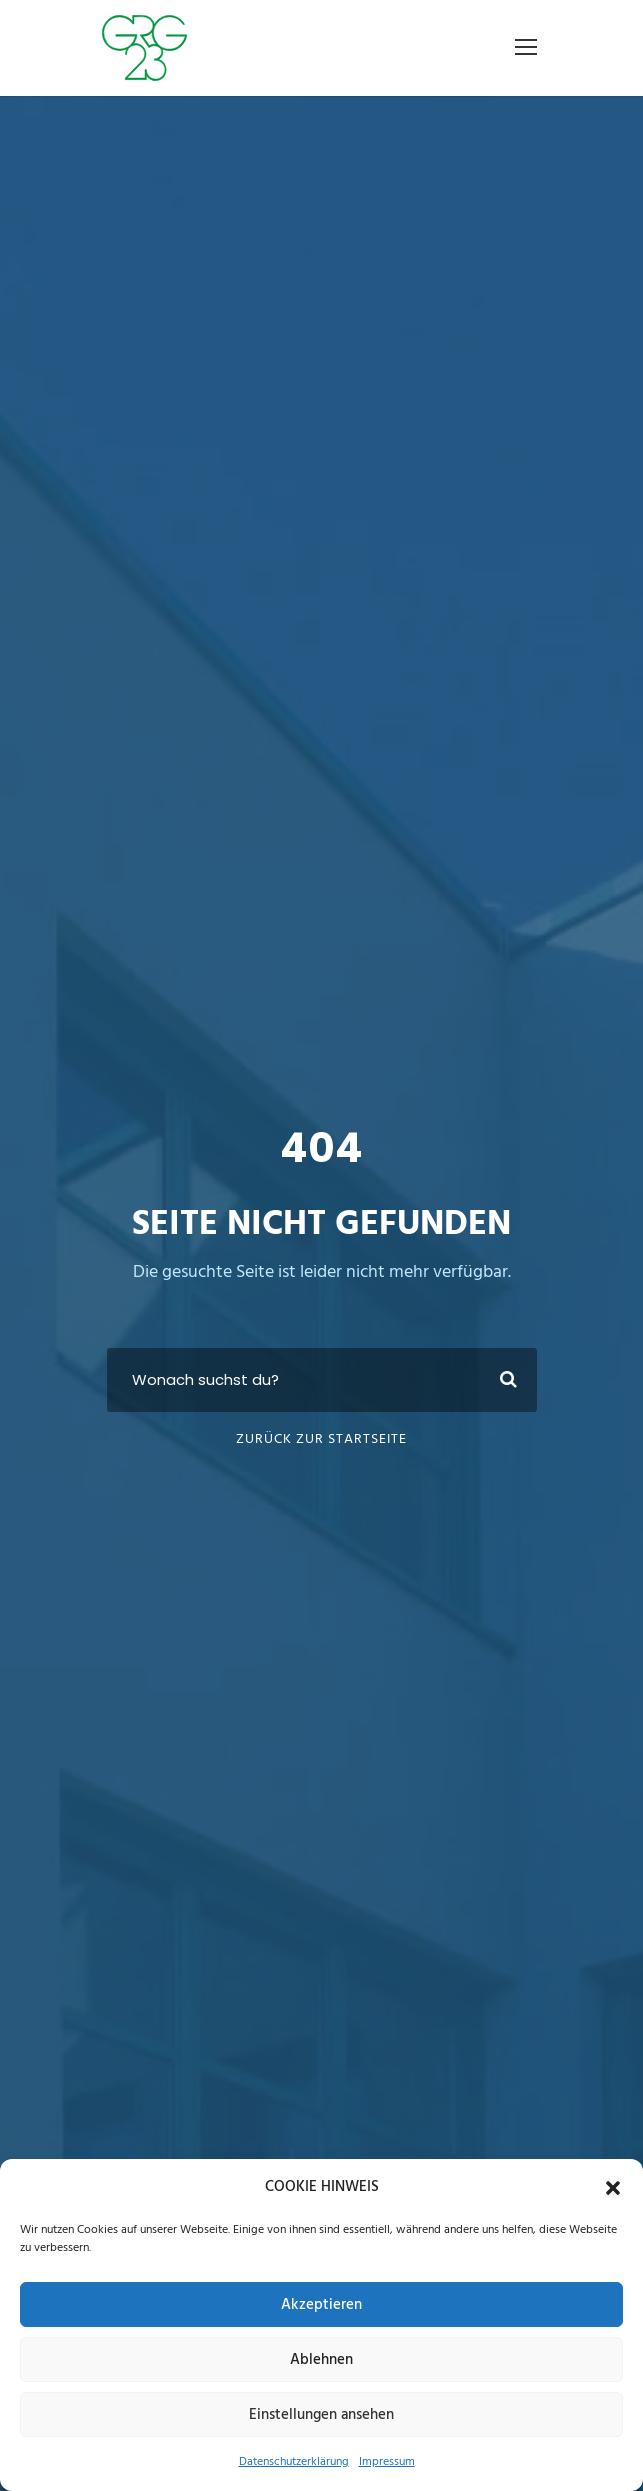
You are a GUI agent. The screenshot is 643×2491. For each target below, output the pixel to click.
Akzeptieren (321, 2305)
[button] (613, 2188)
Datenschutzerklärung (294, 2462)
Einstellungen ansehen (321, 2415)
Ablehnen (321, 2360)
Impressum (387, 2462)
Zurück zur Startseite (321, 1439)
